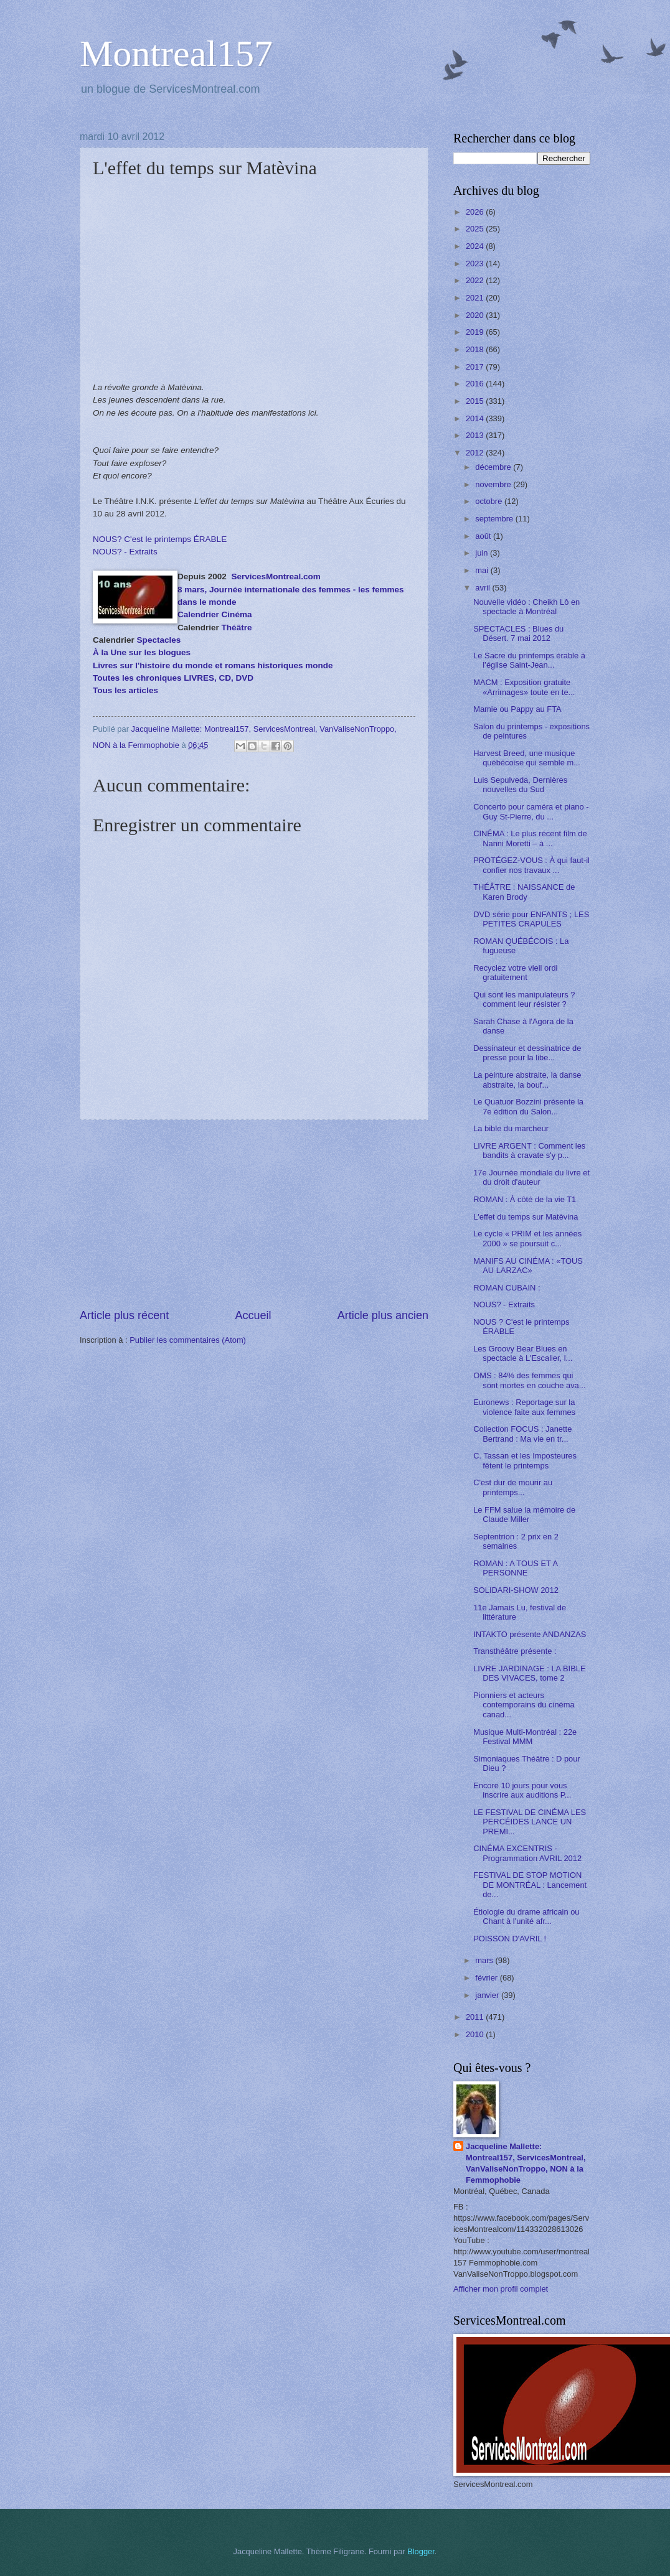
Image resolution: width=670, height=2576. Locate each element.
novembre (494, 484)
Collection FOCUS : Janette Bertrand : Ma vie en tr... (522, 1433)
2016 (476, 383)
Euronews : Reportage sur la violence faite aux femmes (524, 1407)
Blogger (421, 2551)
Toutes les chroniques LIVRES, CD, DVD (173, 678)
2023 (476, 263)
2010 (476, 2034)
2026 (476, 212)
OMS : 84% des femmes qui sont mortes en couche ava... (529, 1380)
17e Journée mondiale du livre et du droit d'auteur (531, 1177)
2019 (476, 332)
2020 (476, 315)
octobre (489, 501)
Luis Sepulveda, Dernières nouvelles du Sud (520, 784)
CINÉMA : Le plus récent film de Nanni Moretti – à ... (530, 838)
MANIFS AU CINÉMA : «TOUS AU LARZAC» (528, 1265)
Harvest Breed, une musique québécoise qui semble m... (526, 758)
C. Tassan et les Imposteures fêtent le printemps (525, 1460)
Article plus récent (124, 1315)
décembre (494, 467)
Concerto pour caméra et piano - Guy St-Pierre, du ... (530, 811)
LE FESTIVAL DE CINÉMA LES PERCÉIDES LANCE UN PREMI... (529, 1822)
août (484, 536)
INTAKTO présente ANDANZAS (529, 1634)
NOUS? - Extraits (125, 551)
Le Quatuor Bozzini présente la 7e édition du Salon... (528, 1106)
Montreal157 (176, 53)
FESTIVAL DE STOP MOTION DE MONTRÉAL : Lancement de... (530, 1884)
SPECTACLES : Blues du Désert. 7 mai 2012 (518, 633)
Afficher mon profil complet (500, 2289)
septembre (495, 518)
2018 (476, 349)
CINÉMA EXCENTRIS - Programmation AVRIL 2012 (527, 1853)
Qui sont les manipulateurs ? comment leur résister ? (524, 999)
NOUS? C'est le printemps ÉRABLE (160, 539)
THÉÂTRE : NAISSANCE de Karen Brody (524, 891)
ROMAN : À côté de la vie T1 (524, 1199)
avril (483, 587)
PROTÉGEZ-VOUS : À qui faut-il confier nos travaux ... (531, 865)
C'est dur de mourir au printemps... (512, 1487)
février (487, 1977)
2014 (476, 418)
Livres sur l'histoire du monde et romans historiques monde (213, 665)
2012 (476, 452)
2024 (476, 246)
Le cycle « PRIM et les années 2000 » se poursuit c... (527, 1238)
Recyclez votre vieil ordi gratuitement (515, 972)
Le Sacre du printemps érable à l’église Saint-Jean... (529, 660)
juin (482, 553)
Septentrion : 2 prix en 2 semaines (516, 1541)
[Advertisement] (254, 1214)
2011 (476, 2017)
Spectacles (159, 640)
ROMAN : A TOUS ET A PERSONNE (515, 1568)
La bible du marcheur (511, 1128)
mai (482, 570)
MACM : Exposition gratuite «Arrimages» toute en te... (524, 687)
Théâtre (237, 627)
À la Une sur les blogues (142, 652)
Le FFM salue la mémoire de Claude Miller (524, 1514)
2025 (476, 228)
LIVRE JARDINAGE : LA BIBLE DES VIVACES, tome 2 (529, 1673)
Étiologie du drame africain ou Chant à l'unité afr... (526, 1916)
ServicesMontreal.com (275, 576)
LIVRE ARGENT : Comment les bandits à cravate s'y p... (529, 1150)
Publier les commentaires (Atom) (188, 1340)
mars (485, 1960)
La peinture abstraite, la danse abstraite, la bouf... (527, 1079)
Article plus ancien (382, 1315)
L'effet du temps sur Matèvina (525, 1216)
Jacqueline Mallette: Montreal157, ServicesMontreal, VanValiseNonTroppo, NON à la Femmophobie (526, 2163)
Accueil (253, 1315)
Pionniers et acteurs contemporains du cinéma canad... (523, 1705)
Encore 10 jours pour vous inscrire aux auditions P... (522, 1790)
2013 (476, 435)
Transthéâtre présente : (514, 1651)
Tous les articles (125, 690)
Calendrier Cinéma (214, 614)
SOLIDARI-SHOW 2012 (516, 1590)
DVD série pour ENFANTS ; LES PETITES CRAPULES (531, 919)
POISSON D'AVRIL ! (509, 1938)
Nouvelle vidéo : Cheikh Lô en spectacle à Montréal (526, 606)
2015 (476, 401)
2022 (476, 280)
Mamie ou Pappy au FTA (517, 709)
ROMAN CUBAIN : (506, 1287)
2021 (476, 297)
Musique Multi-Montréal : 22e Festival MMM (525, 1736)
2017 (476, 366)
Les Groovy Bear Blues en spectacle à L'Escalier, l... (522, 1353)
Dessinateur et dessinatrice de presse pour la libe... (527, 1052)
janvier (488, 1995)
